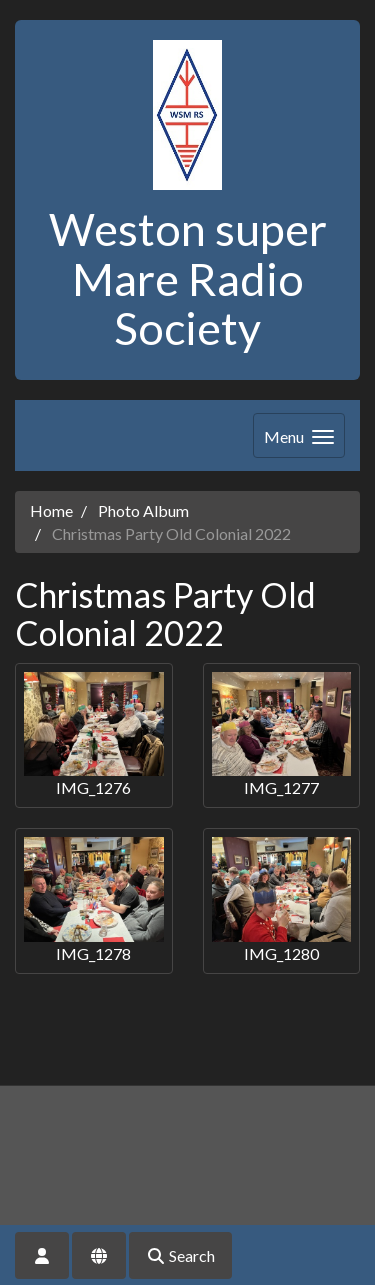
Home (51, 510)
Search (180, 1255)
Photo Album (143, 510)
